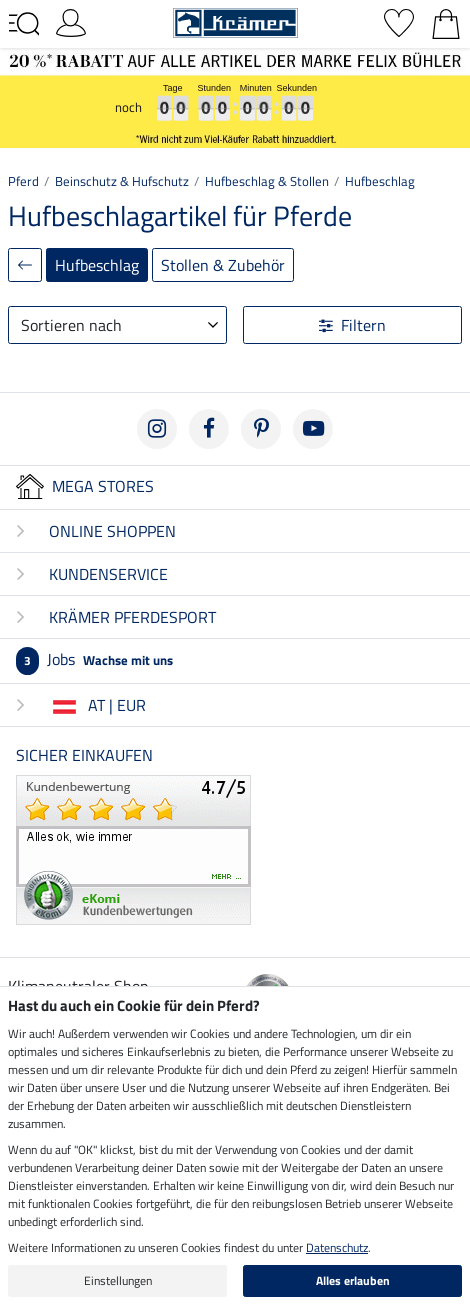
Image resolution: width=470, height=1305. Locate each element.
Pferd (23, 181)
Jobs (94, 659)
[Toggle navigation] (24, 24)
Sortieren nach (71, 325)
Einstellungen (118, 1280)
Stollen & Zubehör (223, 265)
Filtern (352, 325)
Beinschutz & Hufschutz (122, 181)
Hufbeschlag (380, 181)
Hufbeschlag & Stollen (267, 181)
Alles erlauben (353, 1280)
